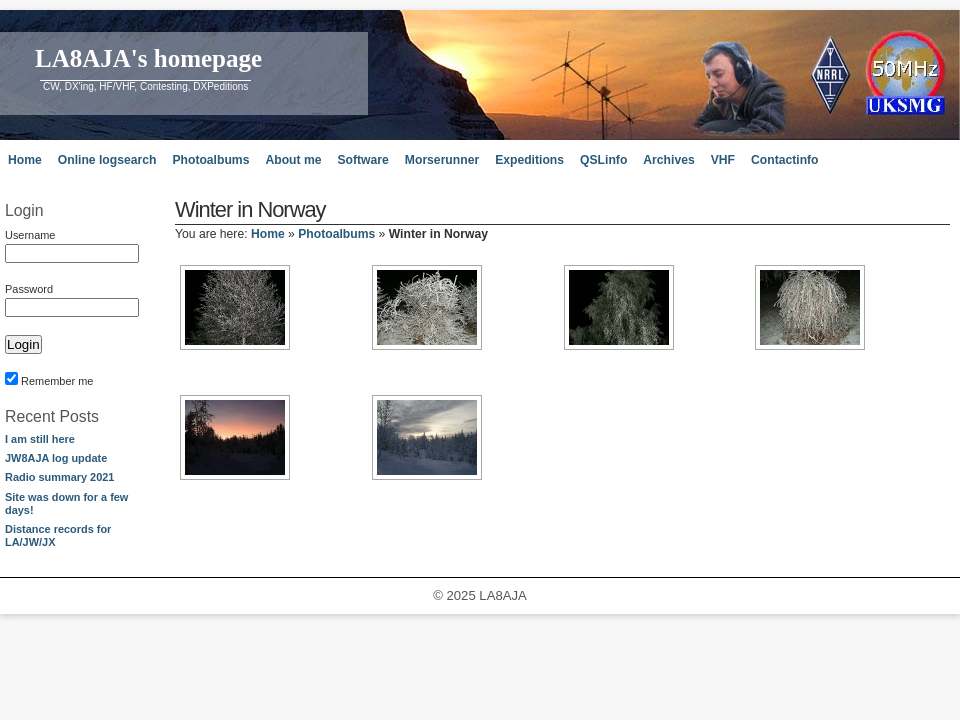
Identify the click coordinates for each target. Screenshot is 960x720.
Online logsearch (107, 160)
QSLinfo (603, 160)
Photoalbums (210, 160)
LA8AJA (502, 595)
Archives (668, 160)
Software (362, 160)
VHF (723, 160)
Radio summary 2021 (59, 477)
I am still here (40, 439)
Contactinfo (785, 160)
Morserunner (442, 160)
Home (25, 160)
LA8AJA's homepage (148, 58)
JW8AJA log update (56, 458)
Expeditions (529, 160)
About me (293, 160)
